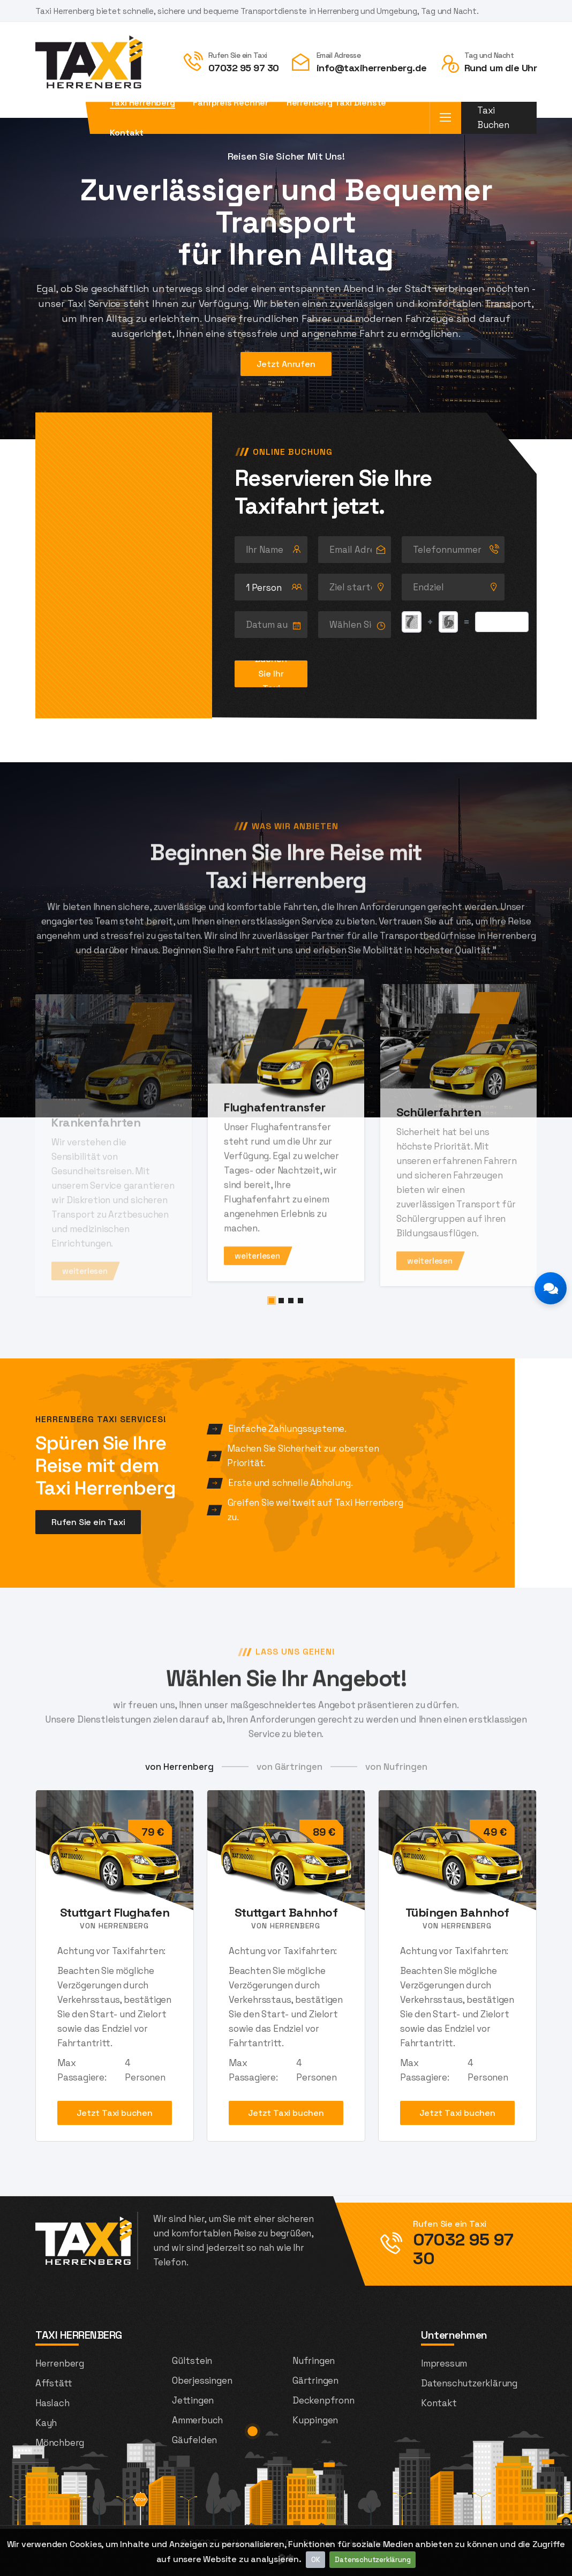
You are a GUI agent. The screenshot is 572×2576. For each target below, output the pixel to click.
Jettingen (193, 2400)
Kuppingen (315, 2420)
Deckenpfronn (323, 2400)
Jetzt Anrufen (286, 371)
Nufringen (313, 2361)
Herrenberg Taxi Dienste (336, 103)
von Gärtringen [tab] (289, 1767)
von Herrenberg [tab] (179, 1767)
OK (315, 2559)
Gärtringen (315, 2380)
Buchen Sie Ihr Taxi (271, 673)
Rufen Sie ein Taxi (88, 1522)
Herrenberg (59, 2363)
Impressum (444, 2363)
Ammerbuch (197, 2420)
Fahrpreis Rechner (230, 103)
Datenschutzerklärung (372, 2559)
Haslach (52, 2403)
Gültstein (192, 2361)
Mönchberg (59, 2443)
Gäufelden (194, 2440)
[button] (271, 1300)
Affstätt (53, 2383)
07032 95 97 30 (243, 68)
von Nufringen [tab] (396, 1767)
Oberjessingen (202, 2380)
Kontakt (127, 133)
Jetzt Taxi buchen (115, 2113)
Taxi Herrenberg (142, 103)
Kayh (46, 2423)
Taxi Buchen (493, 117)
